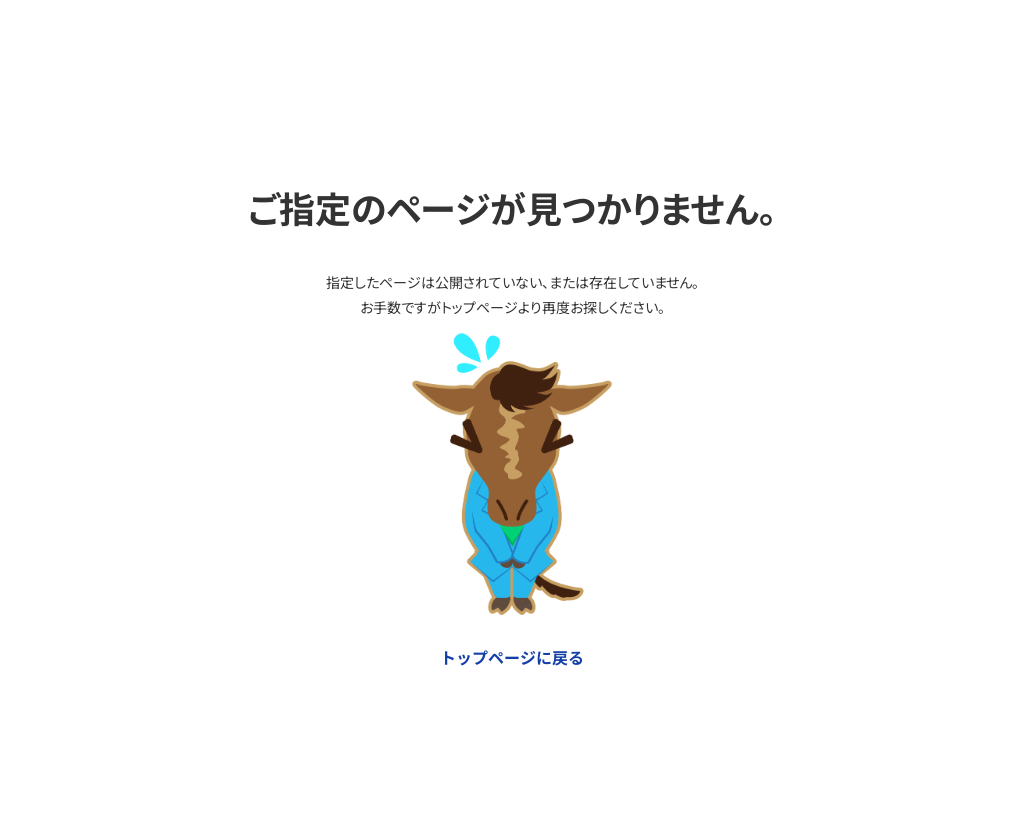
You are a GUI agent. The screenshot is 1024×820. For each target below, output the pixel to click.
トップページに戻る (512, 657)
